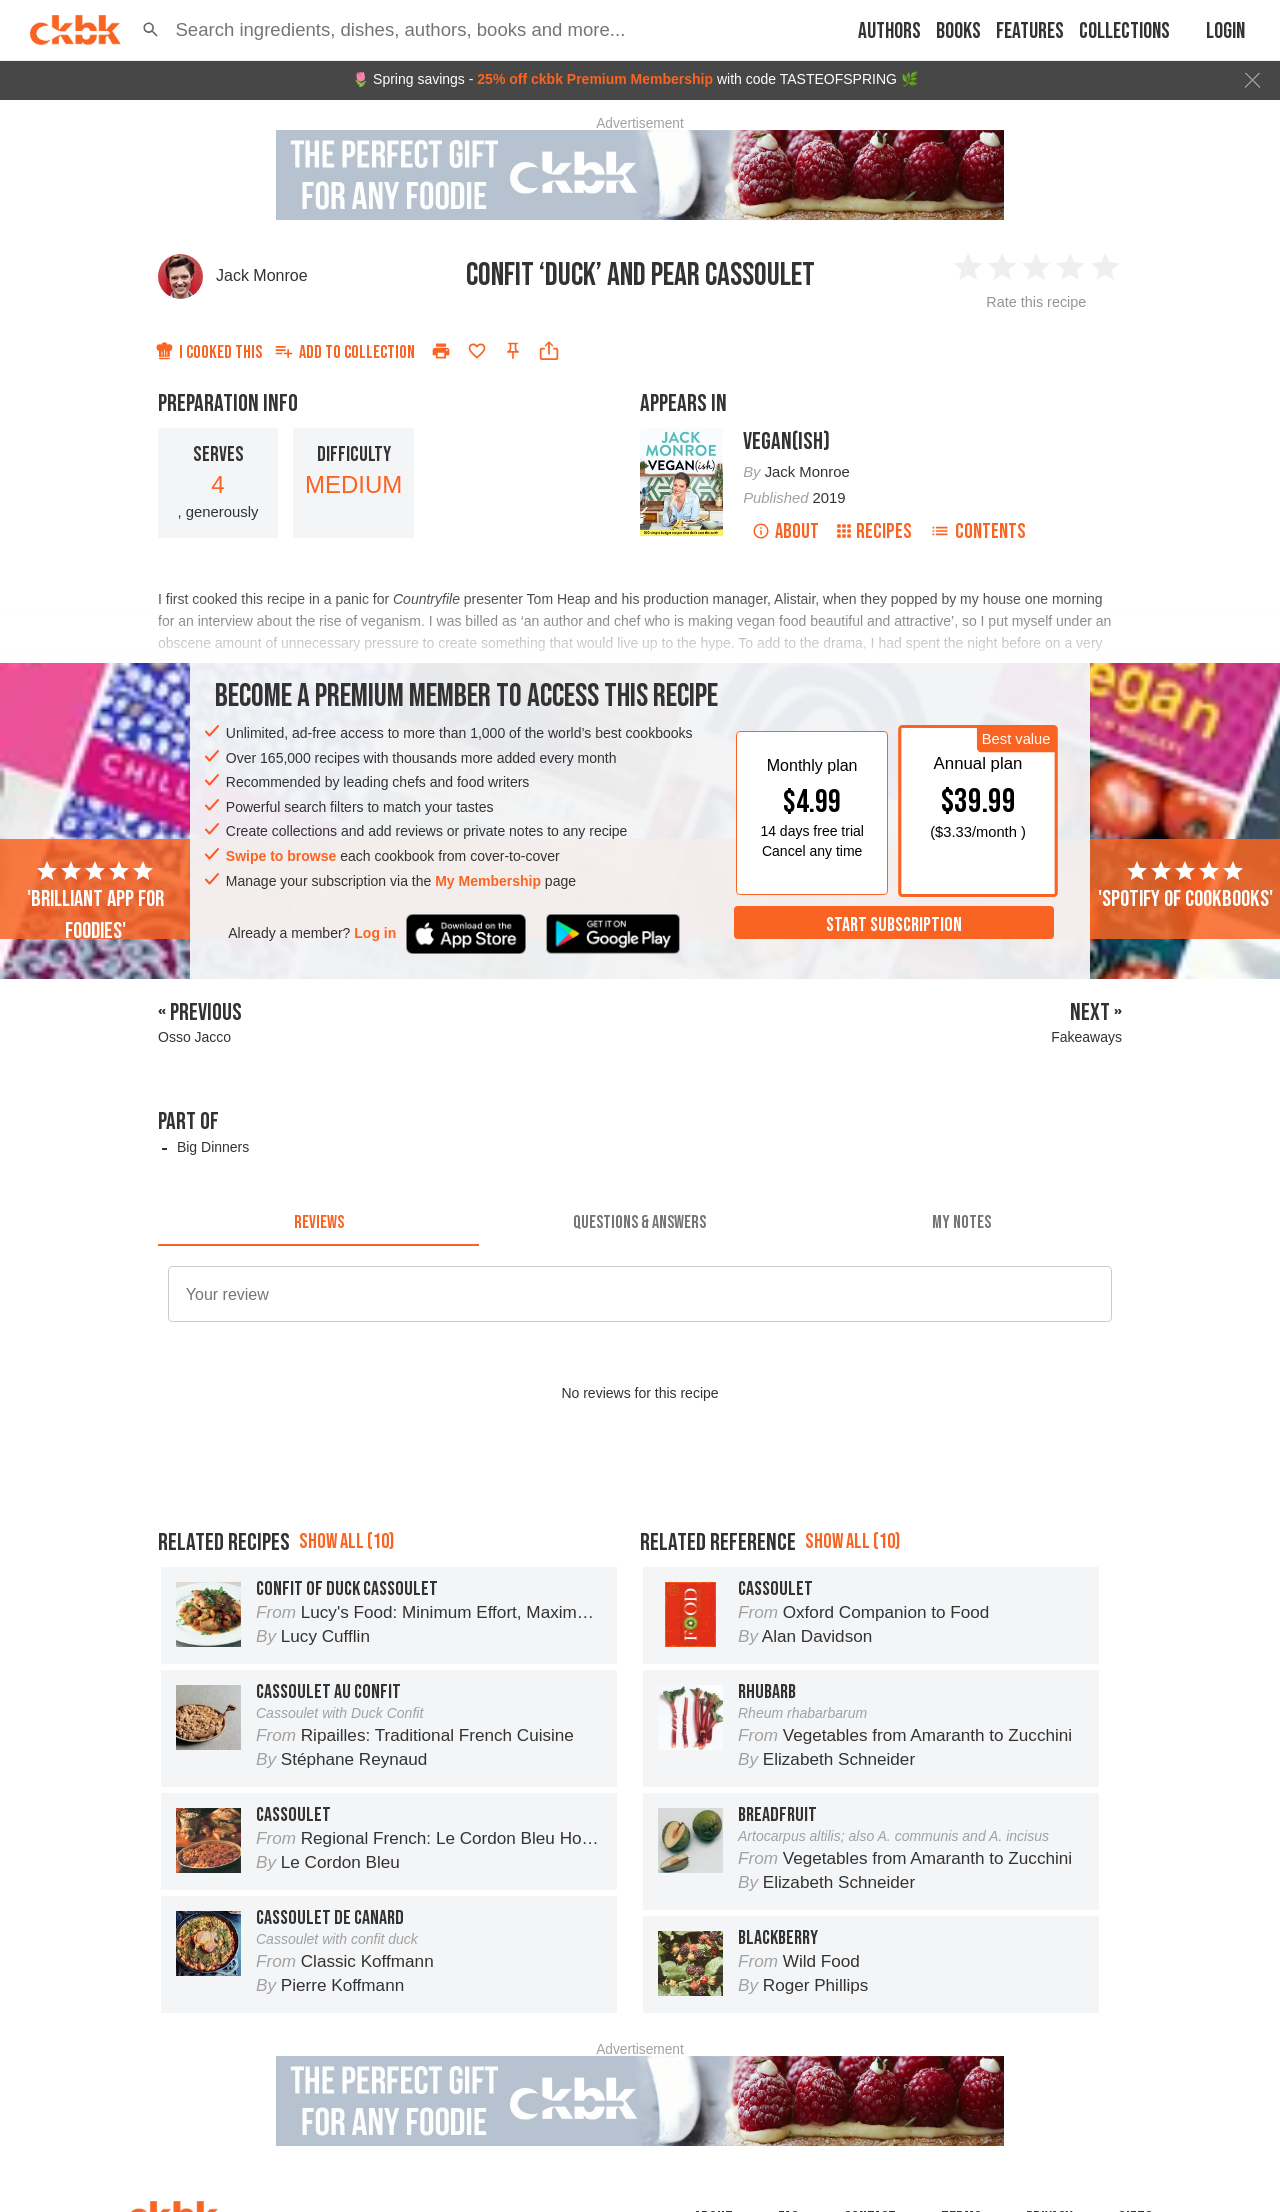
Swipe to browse (281, 856)
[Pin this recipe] (513, 351)
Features (1030, 31)
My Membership (488, 881)
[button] (150, 30)
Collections (1124, 31)
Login (1225, 31)
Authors (889, 31)
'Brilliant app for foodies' (95, 902)
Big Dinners (213, 1147)
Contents (978, 531)
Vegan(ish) (786, 441)
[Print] (441, 351)
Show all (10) (346, 1541)
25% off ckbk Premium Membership (595, 79)
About (785, 531)
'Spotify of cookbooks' (1185, 886)
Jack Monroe (262, 275)
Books (958, 31)
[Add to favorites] (477, 351)
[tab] (318, 1222)
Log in (375, 933)
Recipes (874, 531)
